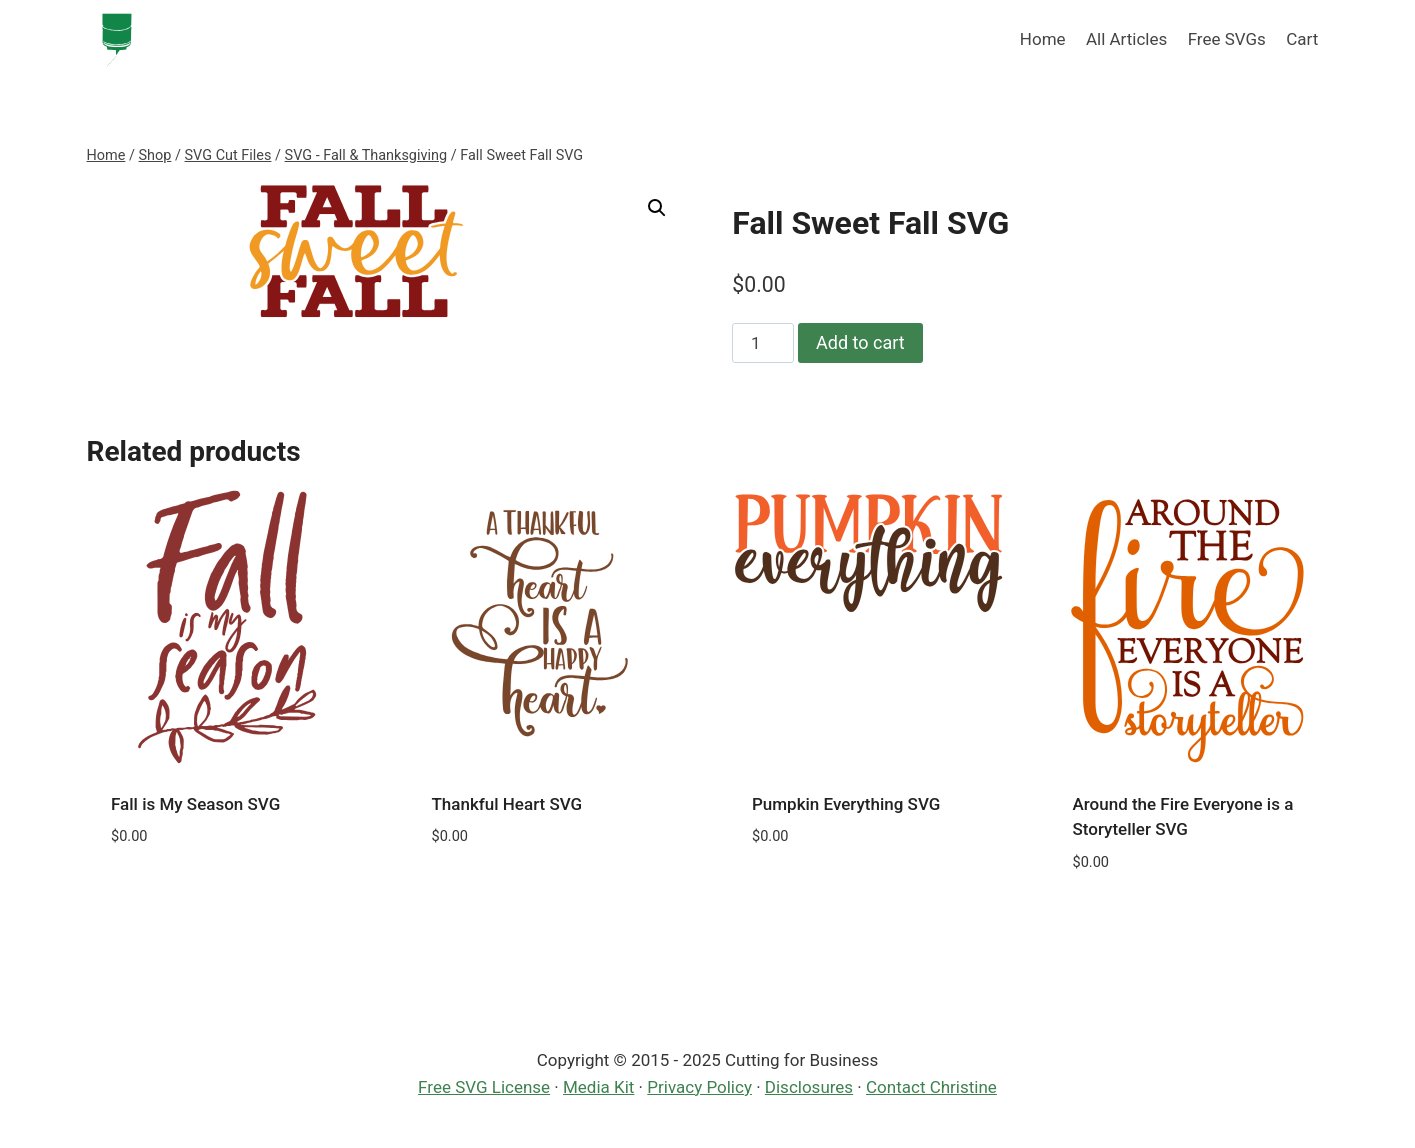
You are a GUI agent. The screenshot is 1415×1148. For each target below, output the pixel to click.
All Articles (1126, 39)
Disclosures (809, 1087)
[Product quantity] (763, 343)
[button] (657, 208)
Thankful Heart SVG (507, 804)
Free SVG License (484, 1087)
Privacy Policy (699, 1087)
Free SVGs (1227, 39)
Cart (1302, 39)
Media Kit (598, 1087)
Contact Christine (931, 1087)
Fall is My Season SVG (195, 804)
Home (1043, 39)
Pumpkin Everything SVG (846, 804)
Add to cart (860, 342)
